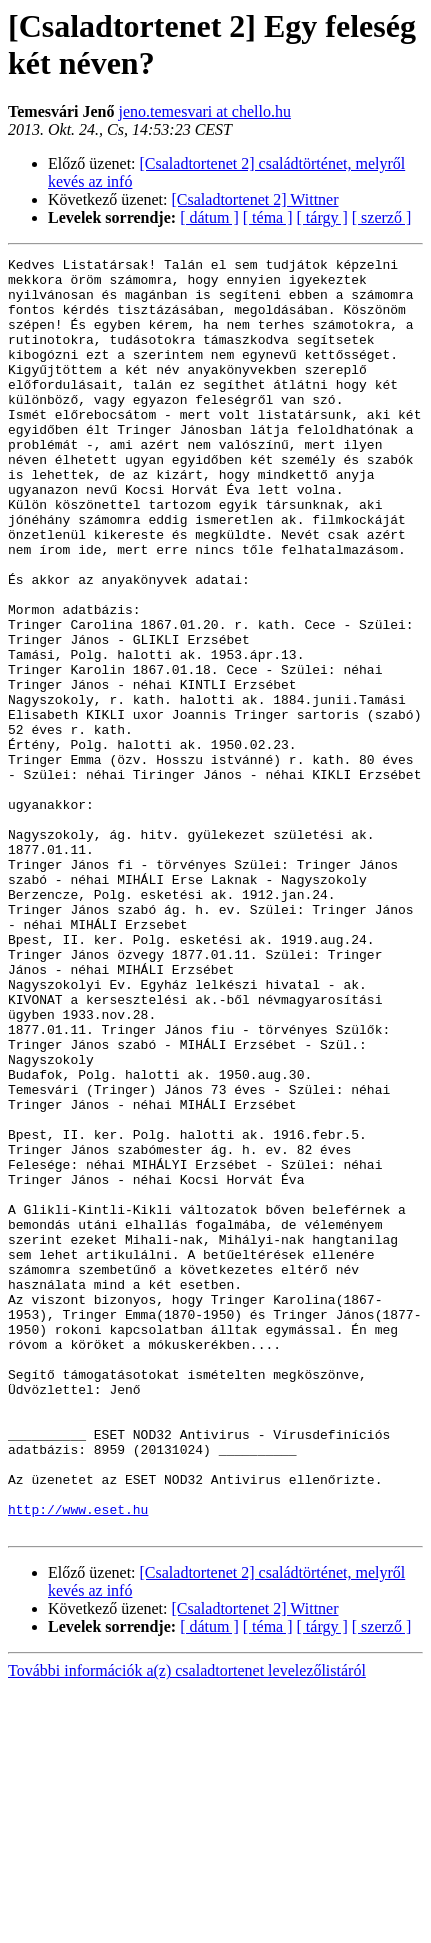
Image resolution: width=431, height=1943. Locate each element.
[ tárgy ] (322, 217)
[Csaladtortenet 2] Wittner (255, 199)
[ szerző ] (382, 217)
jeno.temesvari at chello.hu (205, 111)
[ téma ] (268, 217)
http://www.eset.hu (78, 1761)
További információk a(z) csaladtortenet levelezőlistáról (187, 1925)
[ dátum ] (209, 217)
